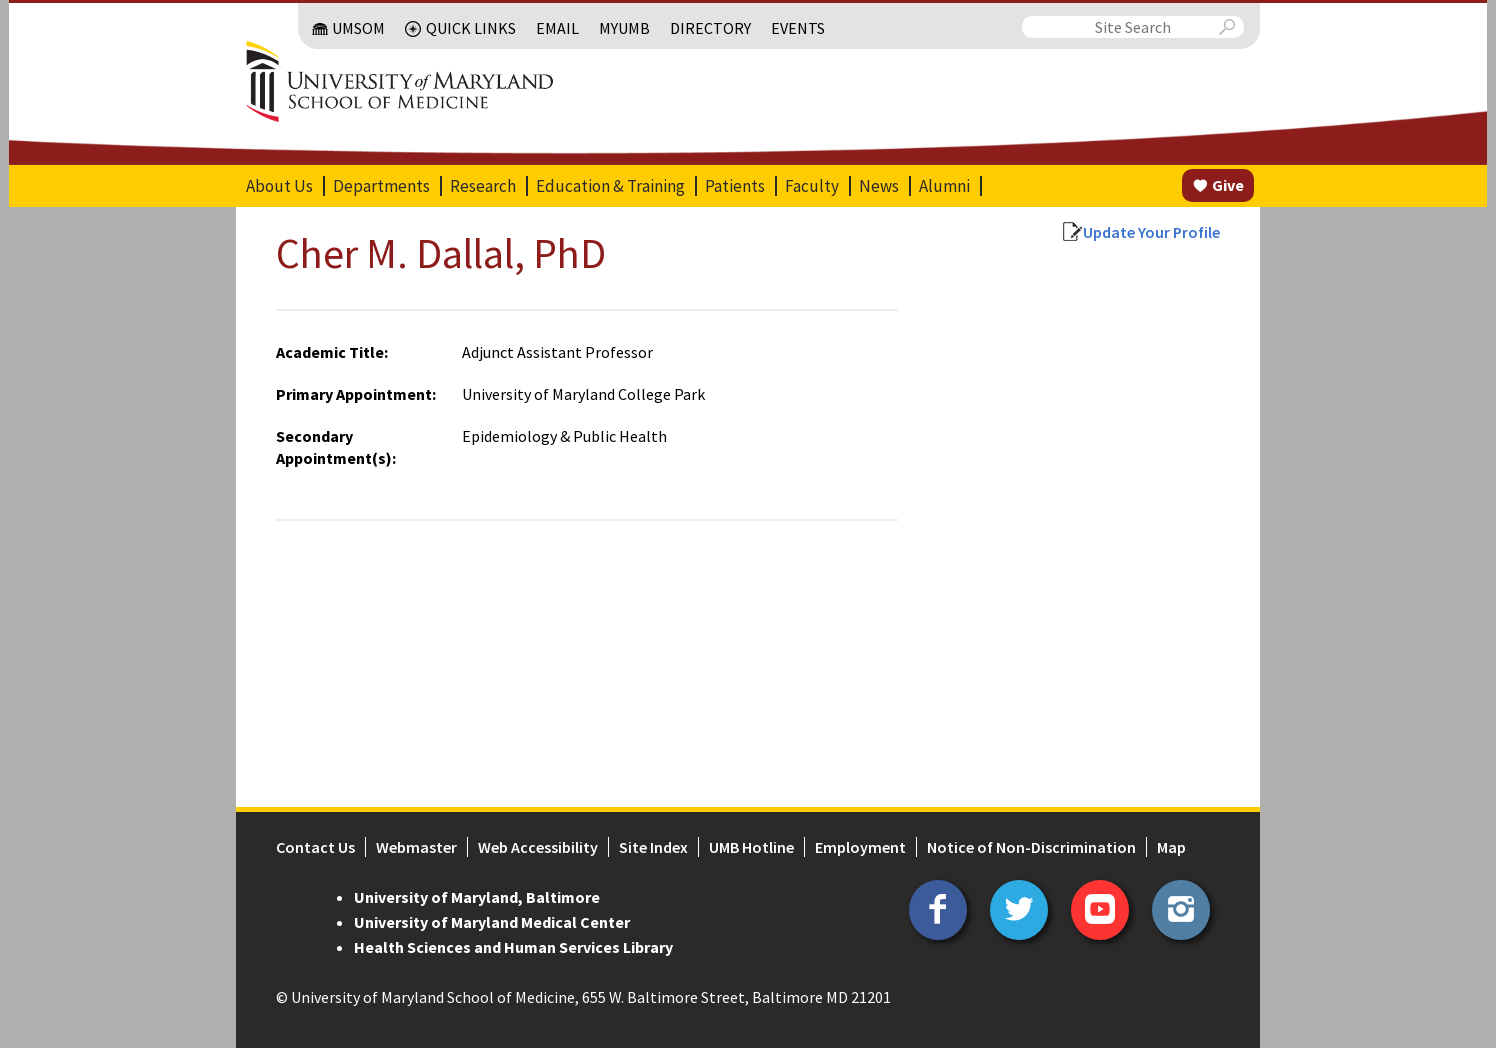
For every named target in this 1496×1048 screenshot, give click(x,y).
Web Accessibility (538, 847)
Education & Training (610, 186)
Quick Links (471, 28)
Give (1228, 185)
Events (798, 28)
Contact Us (315, 847)
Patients (735, 186)
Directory (710, 28)
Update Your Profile (1151, 232)
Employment (860, 847)
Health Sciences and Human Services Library (513, 947)
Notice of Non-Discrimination (1031, 847)
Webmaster (416, 847)
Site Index (653, 847)
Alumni (944, 186)
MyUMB (624, 28)
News (879, 186)
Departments (381, 186)
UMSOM (358, 28)
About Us (279, 186)
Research (483, 186)
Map (1171, 847)
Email (557, 28)
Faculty (812, 186)
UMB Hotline (751, 847)
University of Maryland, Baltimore (477, 897)
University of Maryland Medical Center (492, 922)
